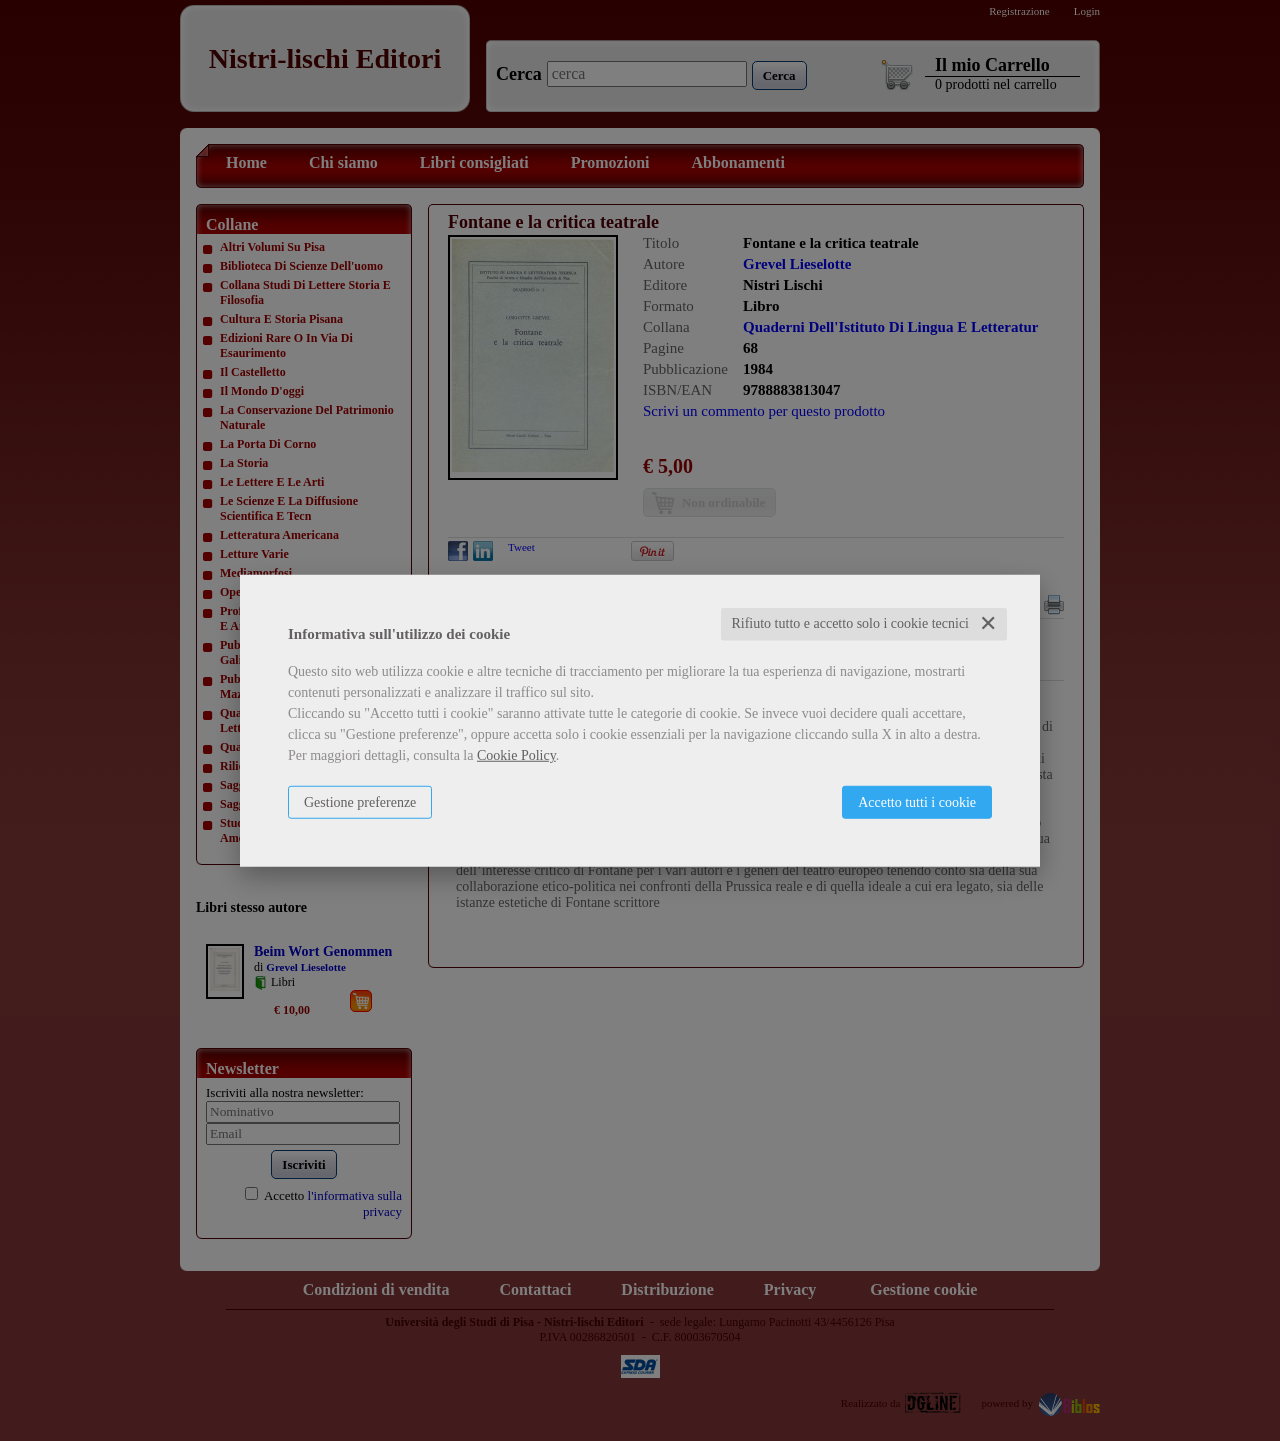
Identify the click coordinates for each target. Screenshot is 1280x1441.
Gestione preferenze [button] (360, 802)
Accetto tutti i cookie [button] (917, 802)
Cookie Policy (516, 755)
